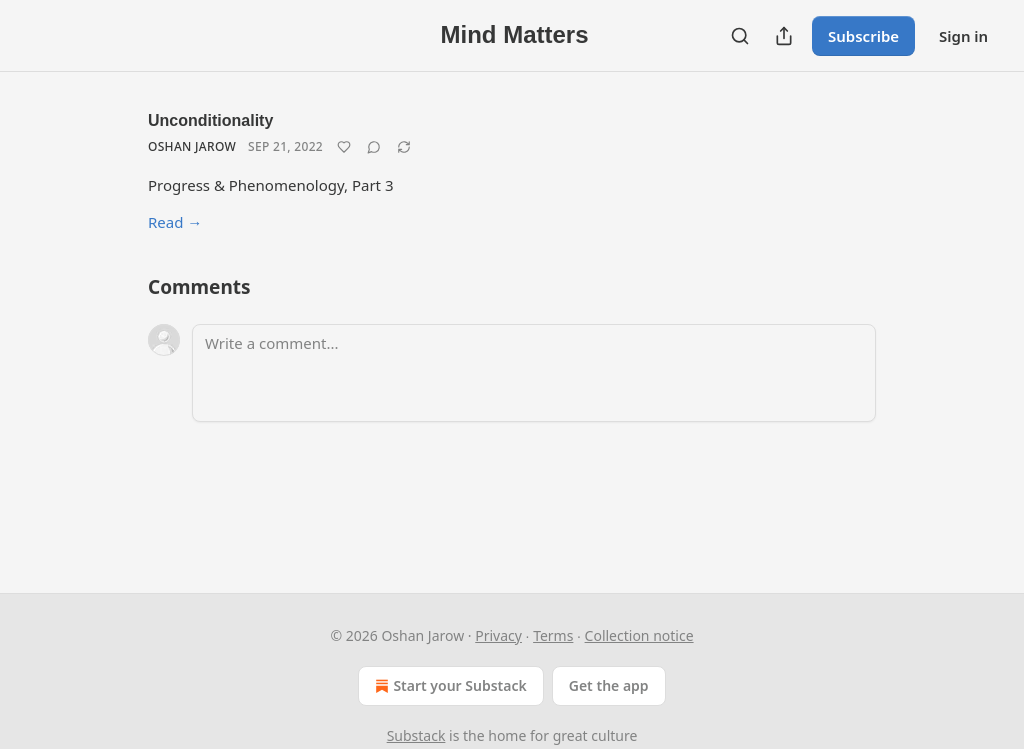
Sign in (963, 36)
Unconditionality (210, 120)
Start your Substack (448, 686)
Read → (175, 222)
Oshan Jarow (192, 146)
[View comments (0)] (374, 147)
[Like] (344, 147)
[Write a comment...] (534, 373)
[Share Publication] (784, 36)
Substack (416, 735)
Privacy (498, 635)
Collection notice (639, 635)
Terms (553, 635)
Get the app (609, 685)
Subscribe (863, 36)
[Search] (740, 36)
